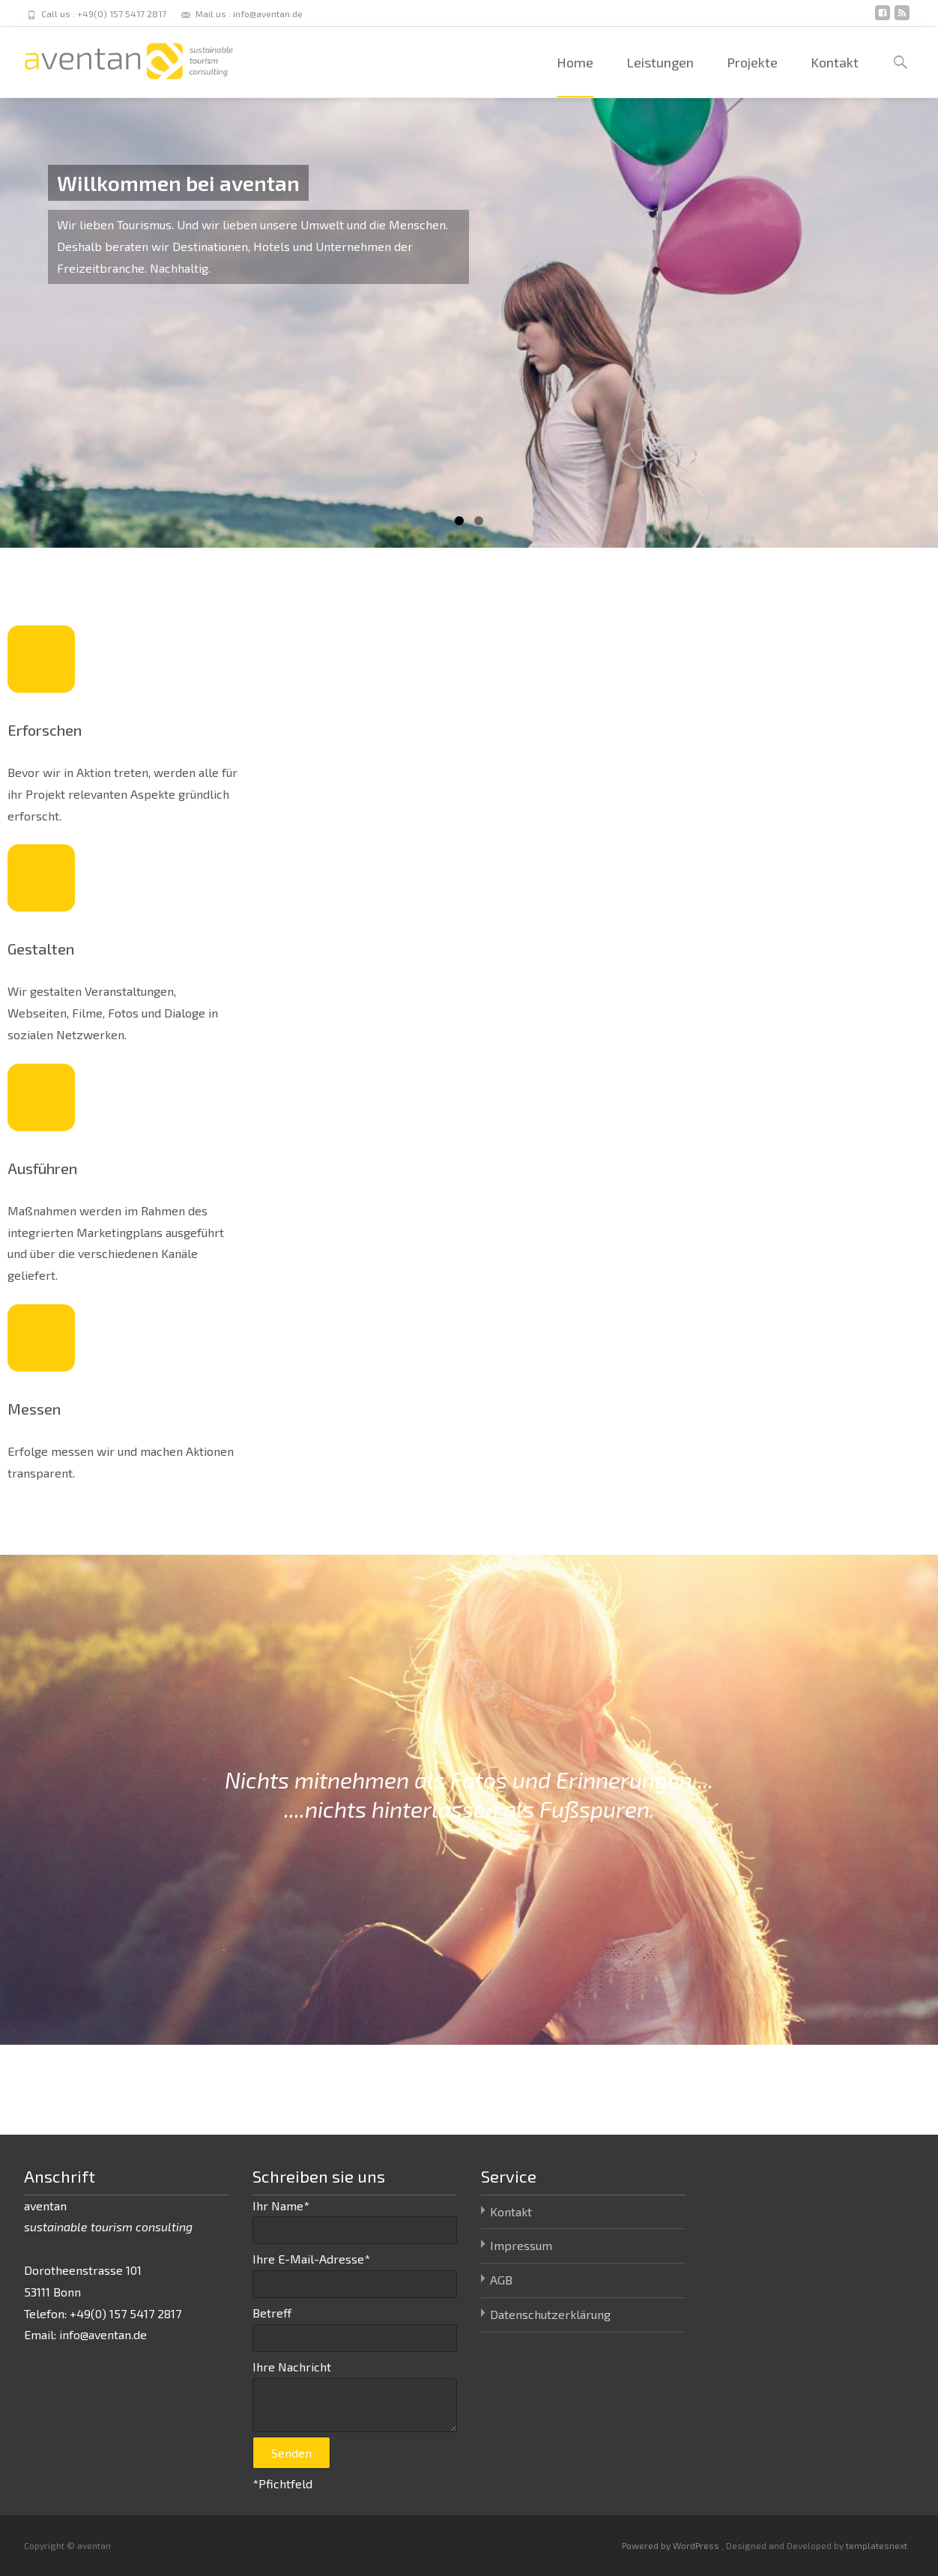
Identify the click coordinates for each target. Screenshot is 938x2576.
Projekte (752, 75)
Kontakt (835, 75)
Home (575, 75)
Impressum (521, 2245)
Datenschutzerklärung (550, 2314)
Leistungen (660, 75)
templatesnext (876, 2545)
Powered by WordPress (671, 2545)
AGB (501, 2280)
